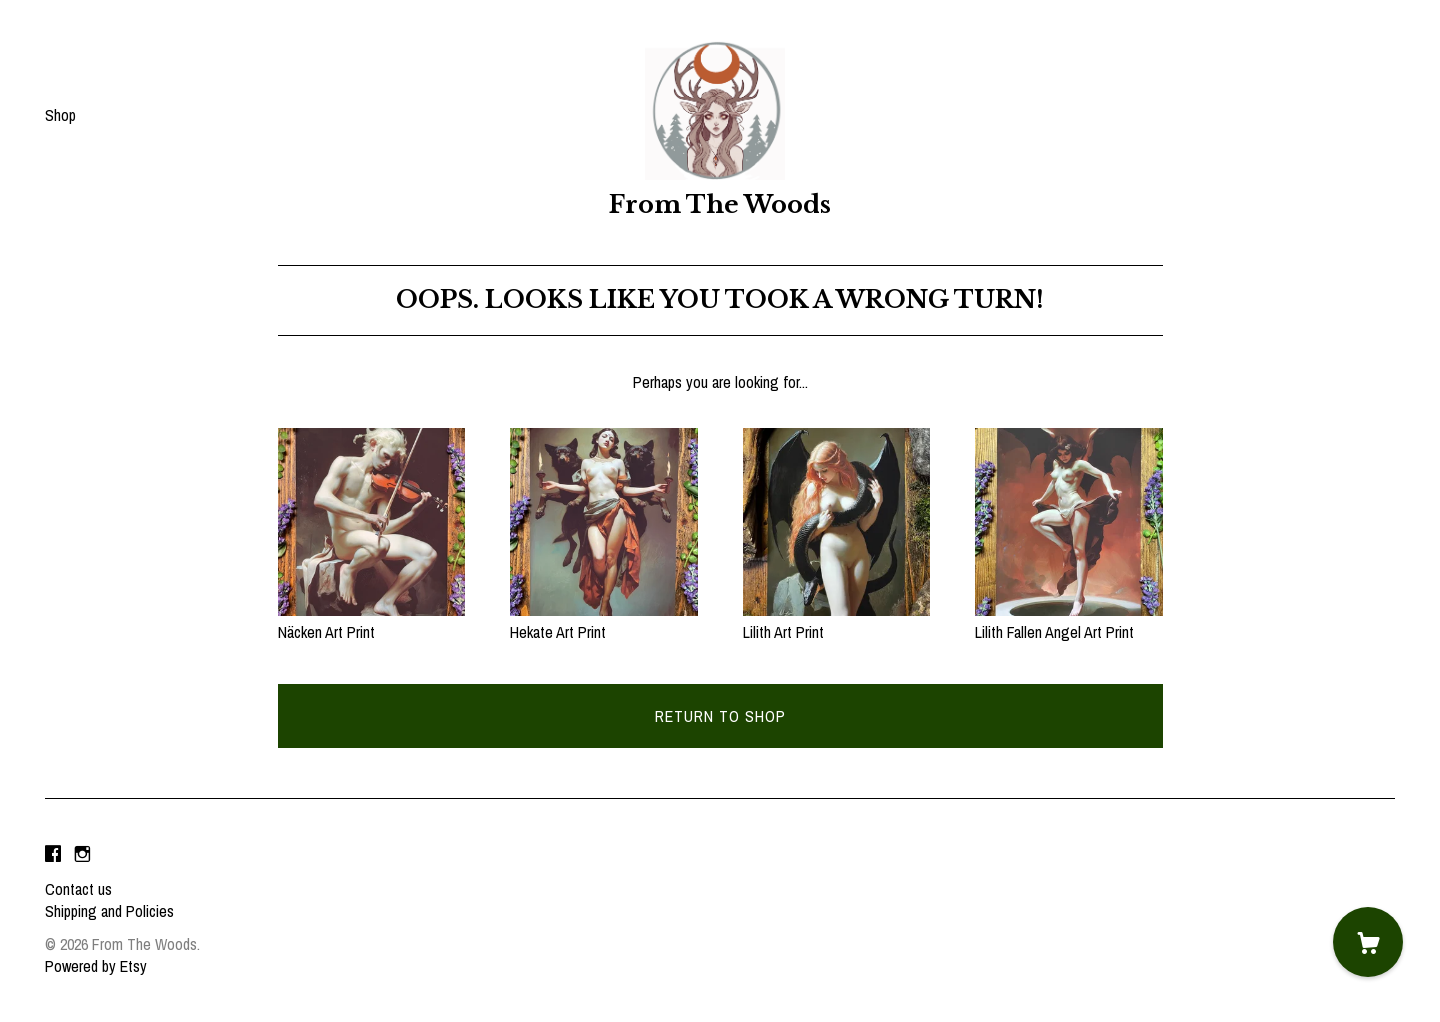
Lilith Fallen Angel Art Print (1069, 621)
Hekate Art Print (604, 621)
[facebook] (53, 855)
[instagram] (82, 855)
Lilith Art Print (837, 621)
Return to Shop (720, 716)
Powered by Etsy (96, 966)
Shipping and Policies (109, 911)
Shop (60, 115)
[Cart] (1368, 942)
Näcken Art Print (372, 621)
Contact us (78, 889)
